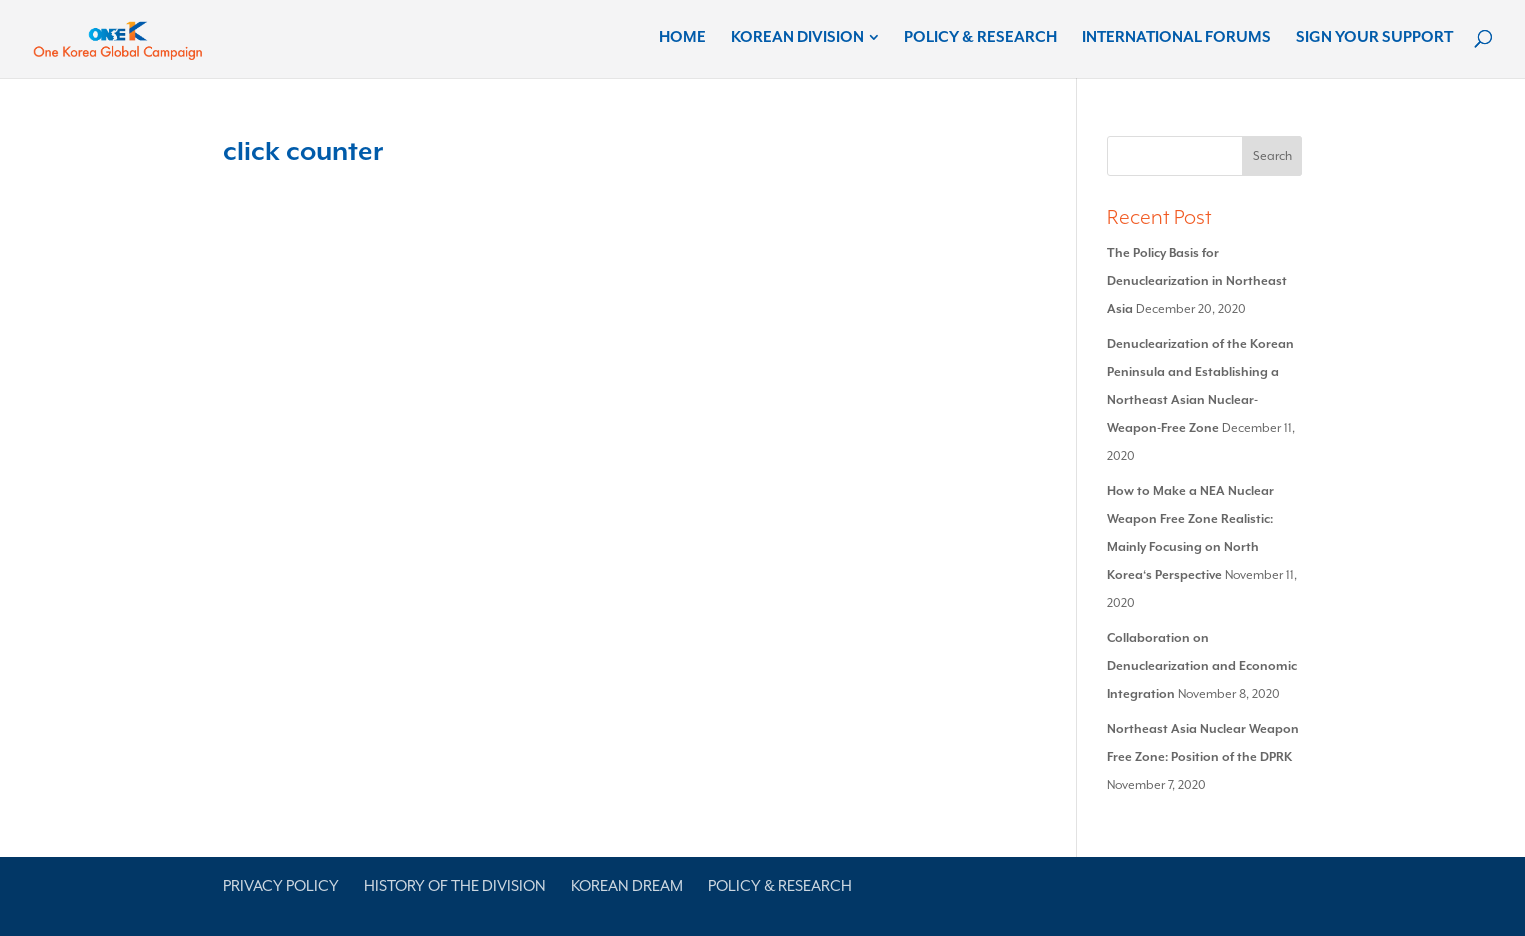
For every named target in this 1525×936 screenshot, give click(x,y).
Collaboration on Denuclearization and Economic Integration (1202, 666)
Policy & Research (980, 38)
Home (682, 38)
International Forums (1176, 38)
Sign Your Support (1374, 38)
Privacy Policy (281, 886)
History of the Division (455, 886)
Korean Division (797, 38)
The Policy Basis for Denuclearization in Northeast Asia (1197, 281)
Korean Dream (627, 886)
